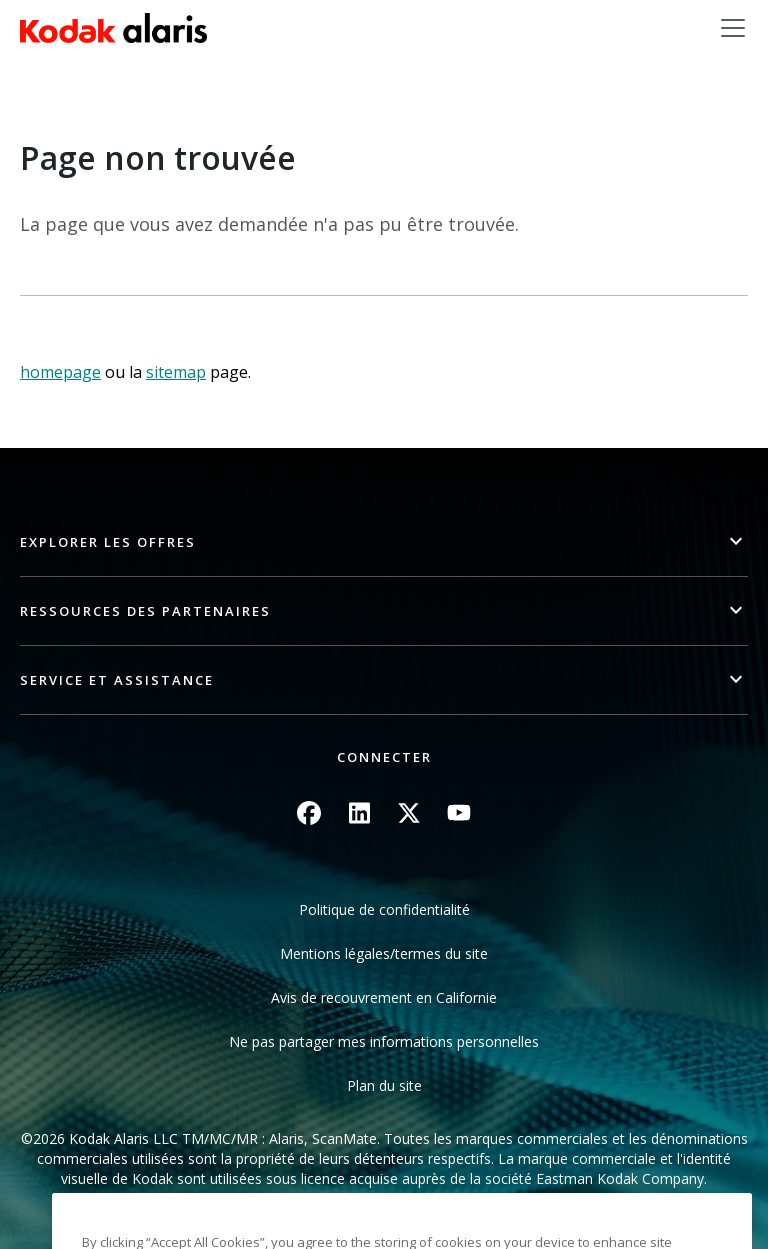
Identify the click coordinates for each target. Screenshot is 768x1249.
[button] (384, 542)
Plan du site (384, 1085)
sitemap (176, 372)
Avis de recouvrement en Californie (384, 997)
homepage (60, 372)
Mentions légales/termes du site (384, 953)
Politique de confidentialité (384, 909)
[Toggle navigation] (733, 28)
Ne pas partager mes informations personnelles (384, 1041)
